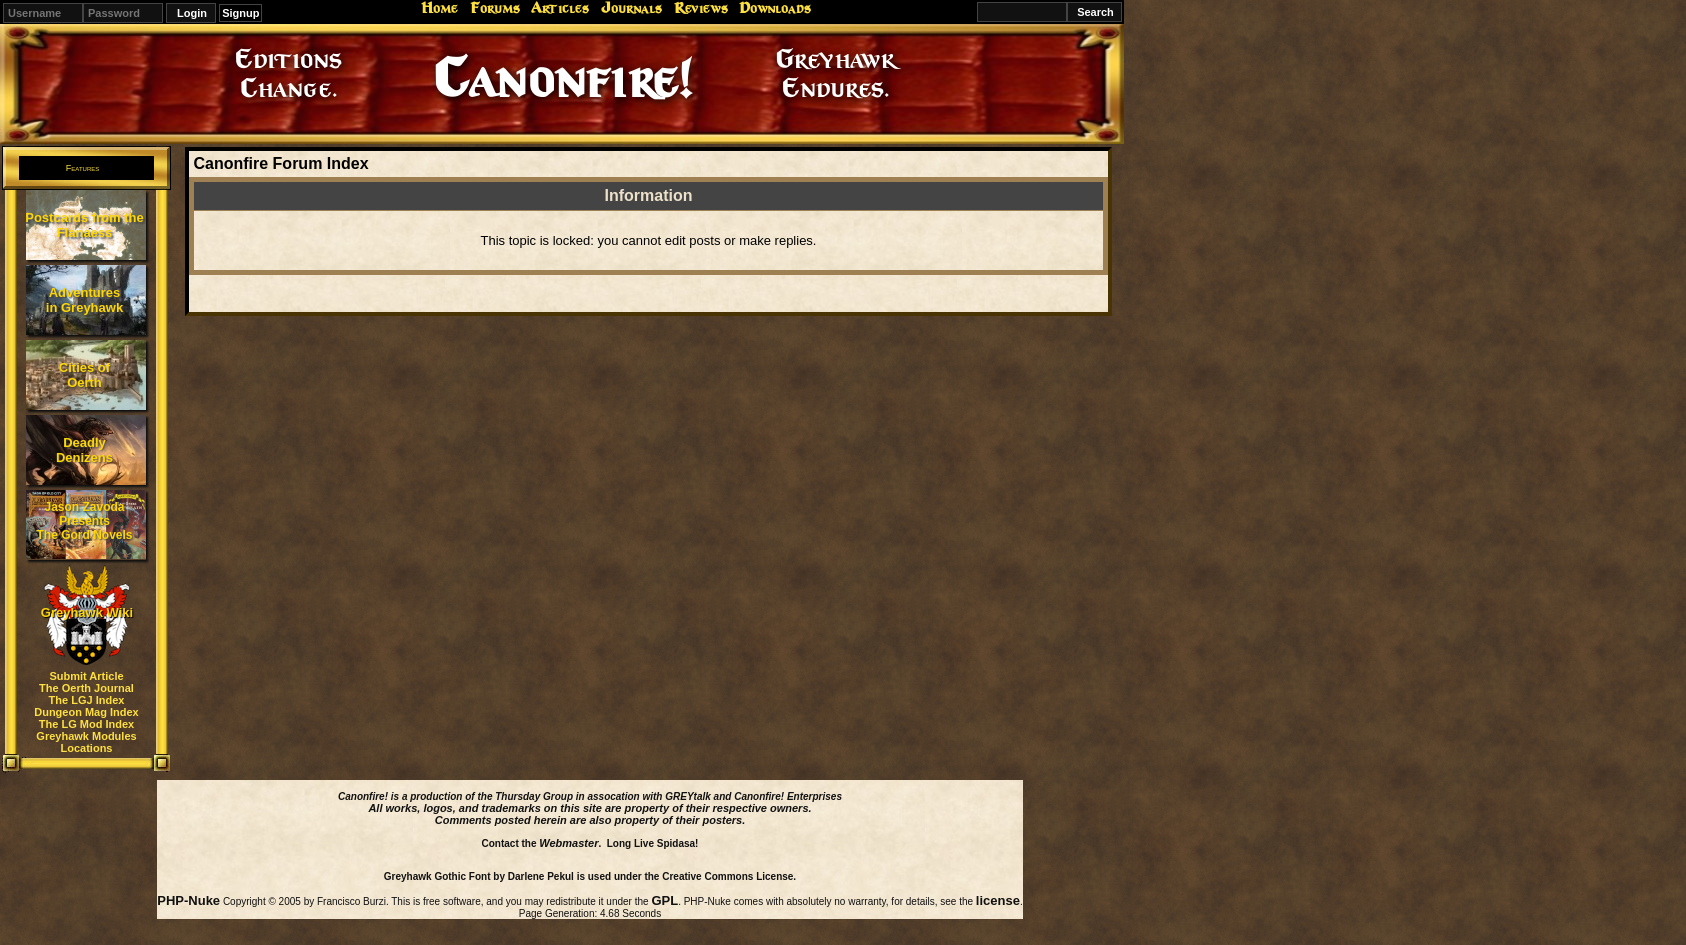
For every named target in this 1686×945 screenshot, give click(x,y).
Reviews (701, 8)
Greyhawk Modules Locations (86, 742)
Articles (560, 8)
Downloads (775, 8)
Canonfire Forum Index (280, 163)
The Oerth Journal (86, 688)
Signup (240, 13)
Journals (631, 8)
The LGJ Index (87, 700)
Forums (495, 8)
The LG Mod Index (86, 724)
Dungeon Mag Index (86, 712)
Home (439, 8)
